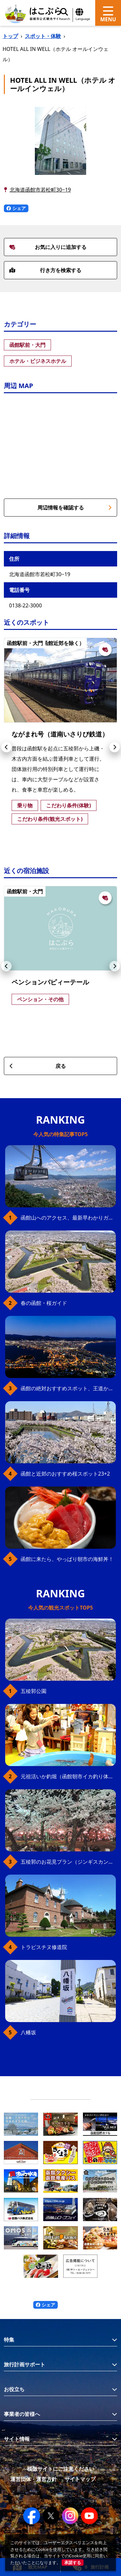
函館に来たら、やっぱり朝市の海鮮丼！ (67, 1559)
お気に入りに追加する (47, 247)
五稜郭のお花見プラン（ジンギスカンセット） (68, 1861)
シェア (16, 208)
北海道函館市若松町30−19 (40, 189)
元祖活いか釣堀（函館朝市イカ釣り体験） (68, 1776)
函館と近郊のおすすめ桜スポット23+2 (65, 1473)
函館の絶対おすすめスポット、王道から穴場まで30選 (68, 1388)
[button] (6, 747)
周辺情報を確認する (74, 507)
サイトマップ (80, 2479)
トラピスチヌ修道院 (44, 1947)
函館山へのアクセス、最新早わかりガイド (68, 1217)
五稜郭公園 (33, 1691)
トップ (10, 36)
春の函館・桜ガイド (44, 1303)
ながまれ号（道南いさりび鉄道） (60, 734)
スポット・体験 (43, 36)
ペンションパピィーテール (50, 982)
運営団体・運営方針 (33, 2479)
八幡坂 (28, 2032)
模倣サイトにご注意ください (60, 2468)
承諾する (72, 2562)
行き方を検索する (45, 270)
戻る (37, 1065)
